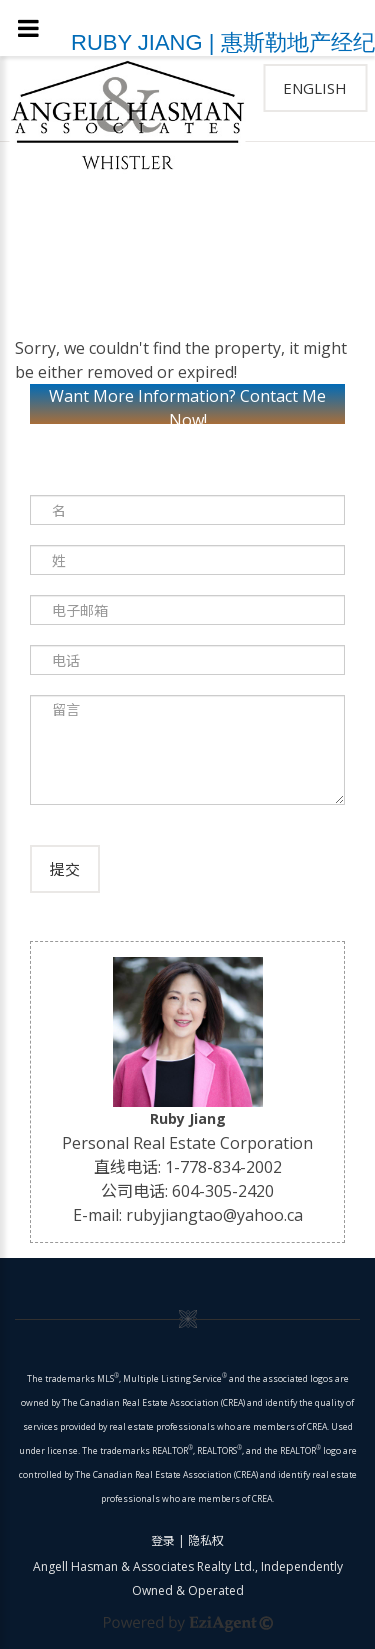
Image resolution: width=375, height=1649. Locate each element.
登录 (163, 1540)
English (315, 88)
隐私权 (206, 1540)
